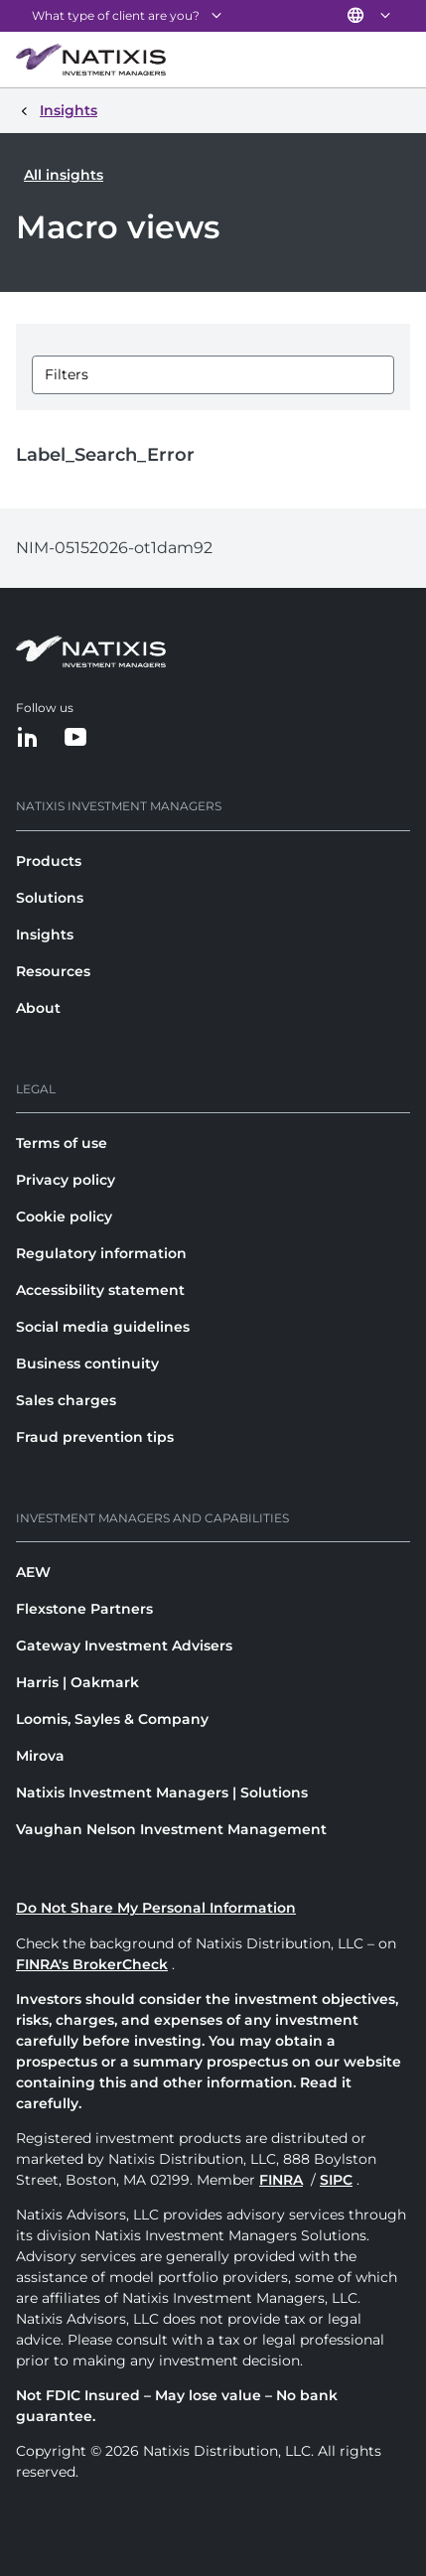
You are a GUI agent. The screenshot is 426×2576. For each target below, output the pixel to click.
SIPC (336, 2180)
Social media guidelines (103, 1327)
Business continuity (87, 1363)
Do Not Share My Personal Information (156, 1908)
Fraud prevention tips (95, 1437)
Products (48, 861)
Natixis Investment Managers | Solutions (162, 1792)
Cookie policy (64, 1216)
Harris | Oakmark (77, 1682)
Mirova (40, 1756)
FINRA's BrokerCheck (92, 1964)
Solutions (49, 898)
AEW (33, 1572)
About (38, 1008)
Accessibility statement (100, 1290)
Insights (44, 934)
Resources (53, 971)
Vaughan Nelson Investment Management (171, 1829)
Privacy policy (65, 1180)
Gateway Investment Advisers (124, 1645)
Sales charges (66, 1400)
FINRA (281, 2180)
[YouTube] (75, 738)
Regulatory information (101, 1253)
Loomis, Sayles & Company (112, 1719)
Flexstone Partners (84, 1609)
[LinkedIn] (28, 738)
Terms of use (61, 1143)
